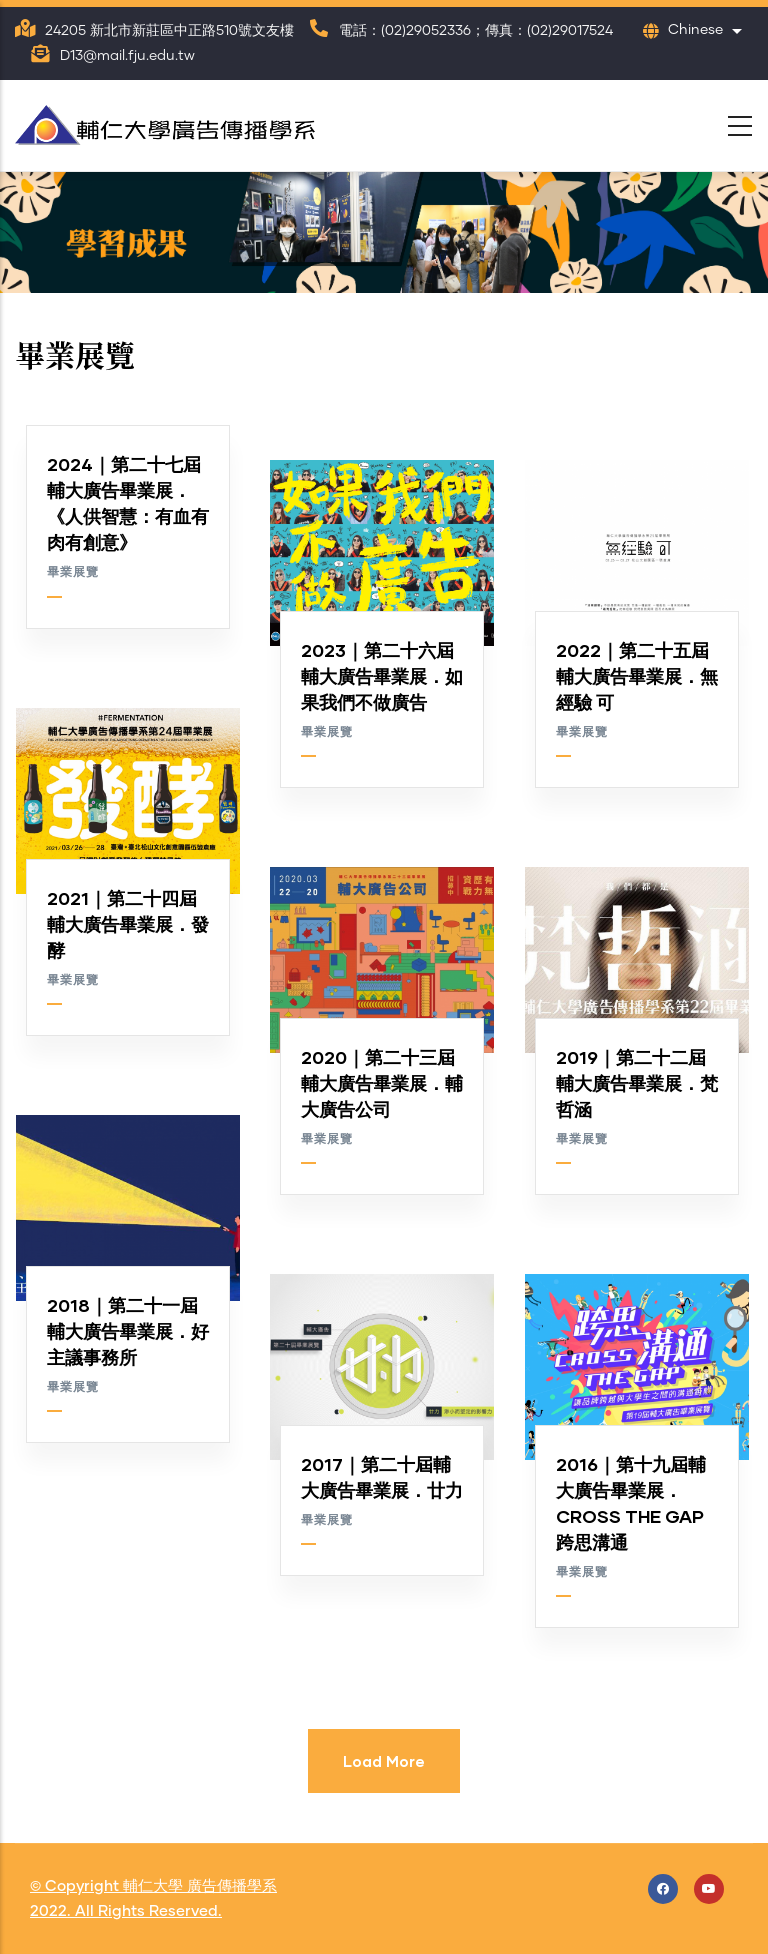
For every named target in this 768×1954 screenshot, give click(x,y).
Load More (384, 1761)
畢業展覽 (73, 573)
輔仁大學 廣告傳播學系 (200, 1886)
